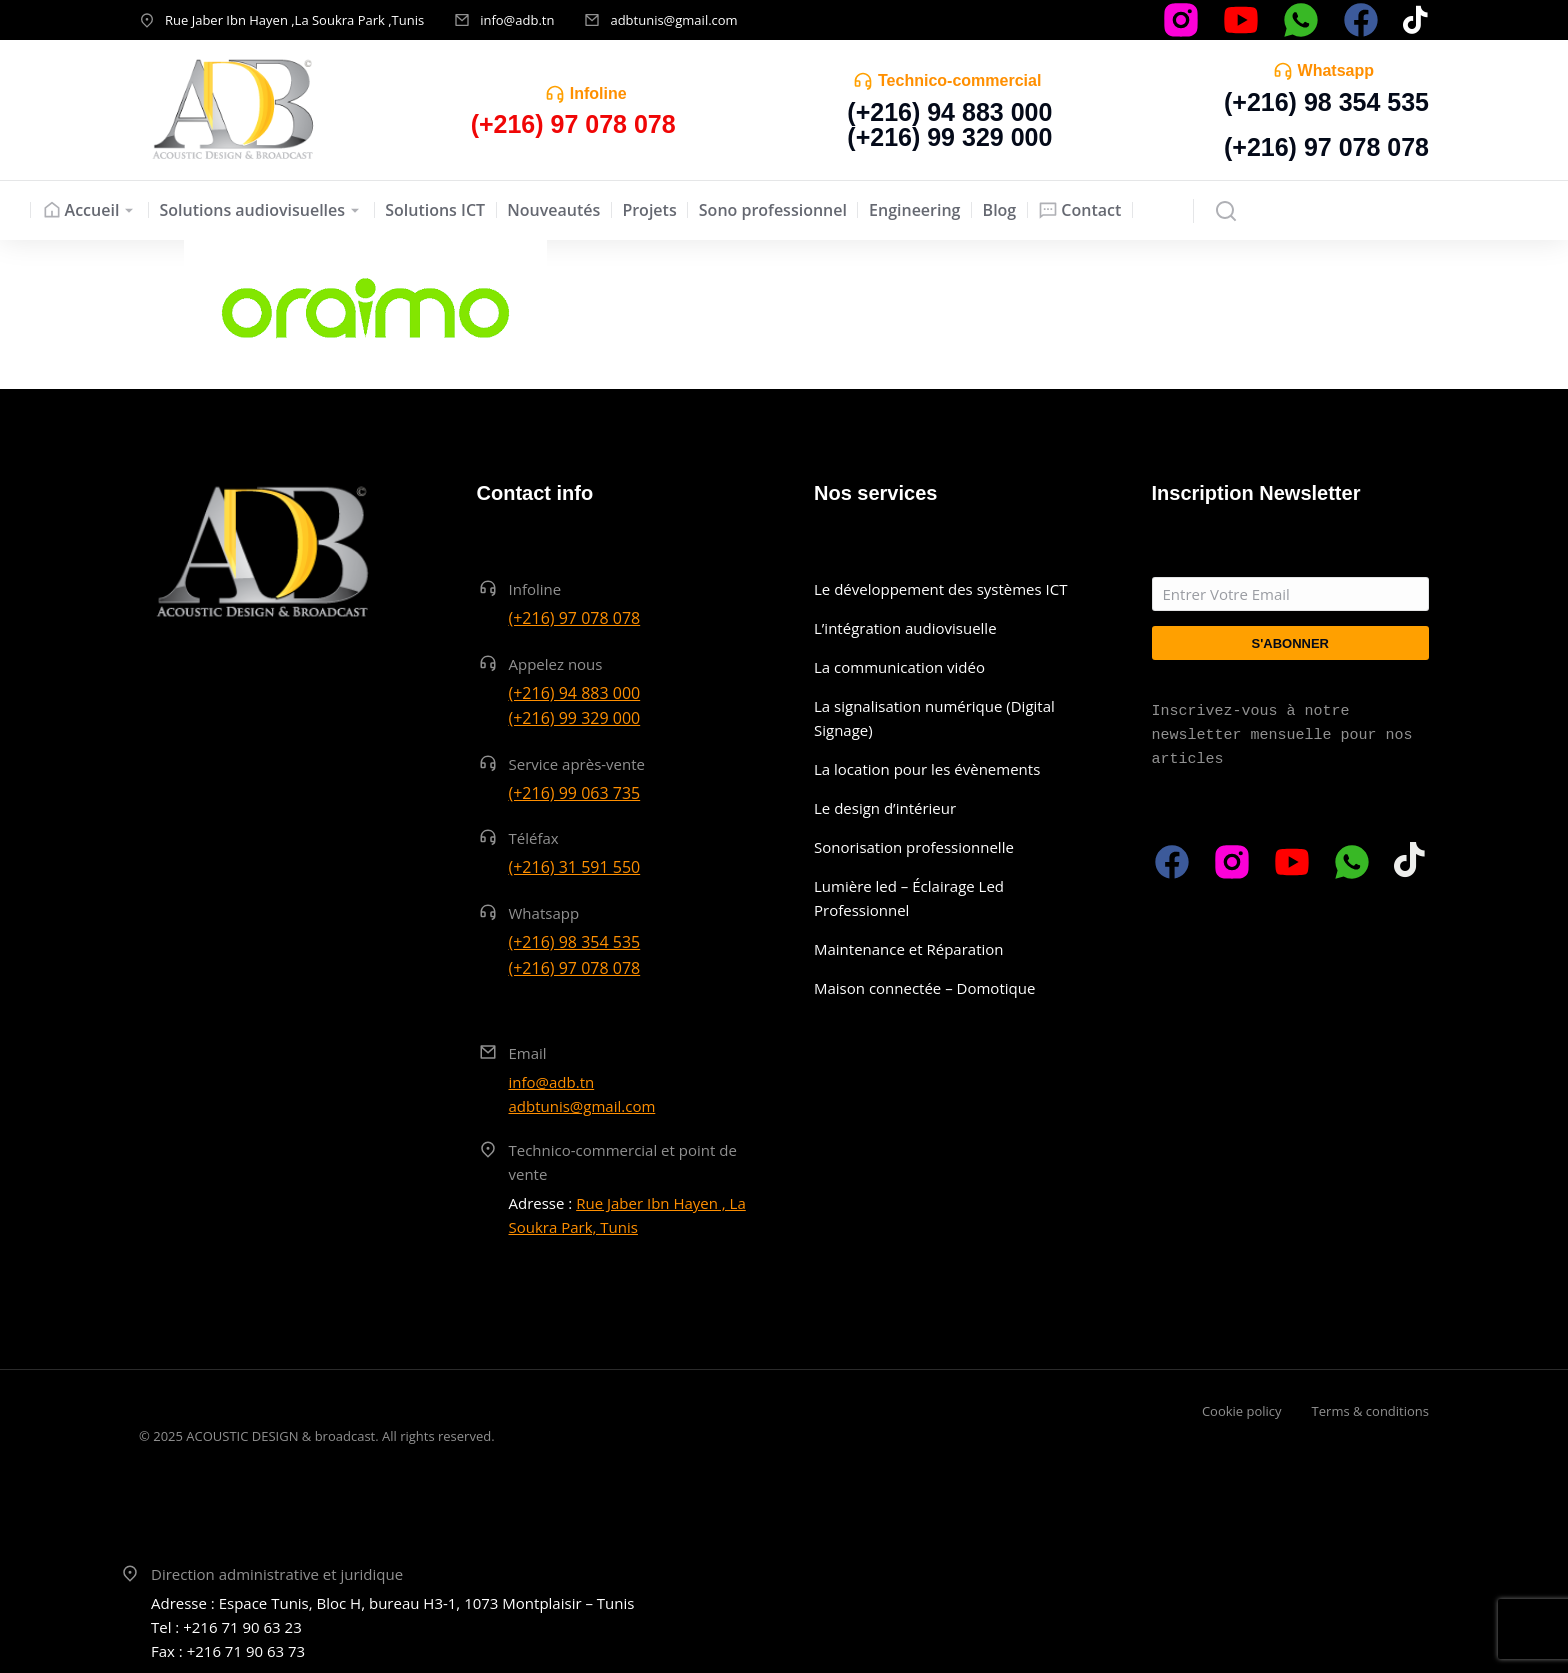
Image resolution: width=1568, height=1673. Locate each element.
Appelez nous (556, 664)
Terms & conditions (1370, 1411)
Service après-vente (577, 764)
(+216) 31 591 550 (575, 867)
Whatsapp (1336, 70)
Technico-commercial (959, 80)
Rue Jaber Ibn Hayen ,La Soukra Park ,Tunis (294, 20)
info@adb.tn (517, 20)
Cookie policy (1242, 1411)
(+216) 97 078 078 (1326, 147)
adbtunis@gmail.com (673, 20)
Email (528, 1053)
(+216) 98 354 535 (1326, 102)
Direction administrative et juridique (277, 1574)
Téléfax (534, 838)
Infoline (598, 93)
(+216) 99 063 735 (575, 793)
